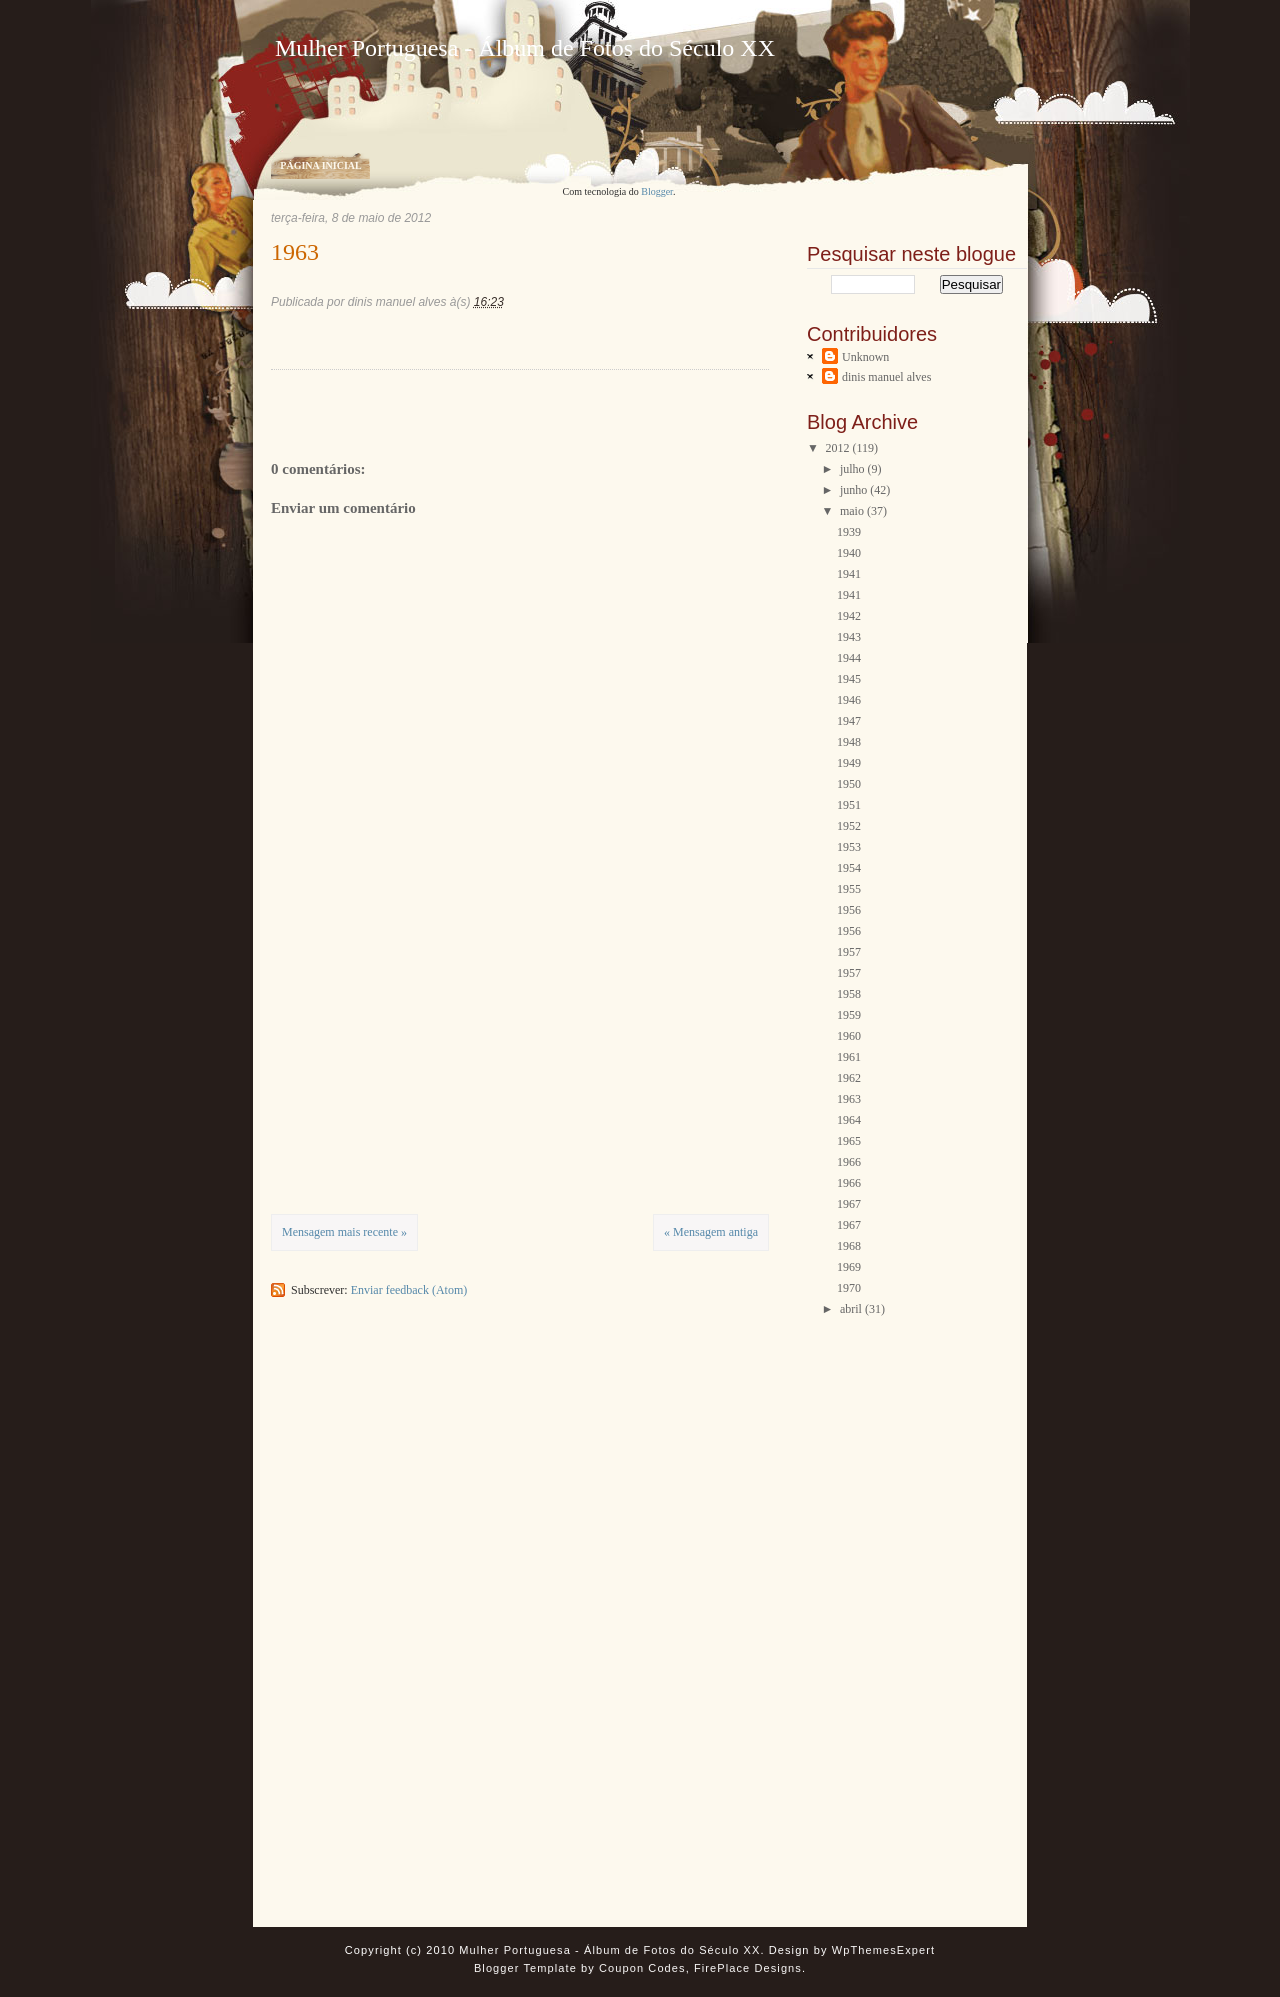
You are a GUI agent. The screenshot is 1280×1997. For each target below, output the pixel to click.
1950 (849, 784)
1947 (849, 721)
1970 (849, 1288)
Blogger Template (525, 1968)
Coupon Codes (642, 1968)
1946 (849, 700)
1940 (849, 553)
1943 (849, 637)
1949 (849, 763)
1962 (849, 1078)
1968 (849, 1246)
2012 (838, 448)
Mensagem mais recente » (344, 1232)
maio (852, 511)
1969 (849, 1267)
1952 (849, 826)
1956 (849, 910)
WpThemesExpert (883, 1950)
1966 (849, 1162)
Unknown (865, 357)
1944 (849, 658)
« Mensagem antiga (711, 1232)
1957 (849, 952)
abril (851, 1309)
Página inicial (320, 165)
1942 (849, 616)
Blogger (657, 191)
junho (853, 490)
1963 (295, 252)
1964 (849, 1120)
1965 (849, 1141)
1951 (849, 805)
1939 (849, 532)
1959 (849, 1015)
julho (852, 469)
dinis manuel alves (886, 377)
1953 (849, 847)
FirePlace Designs (748, 1968)
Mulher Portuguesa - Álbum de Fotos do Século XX (525, 48)
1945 (849, 679)
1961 (849, 1057)
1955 (849, 889)
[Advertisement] (421, 1073)
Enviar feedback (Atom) (409, 1290)
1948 (849, 742)
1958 (849, 994)
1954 (849, 868)
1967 (849, 1204)
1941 (849, 574)
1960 (849, 1036)
